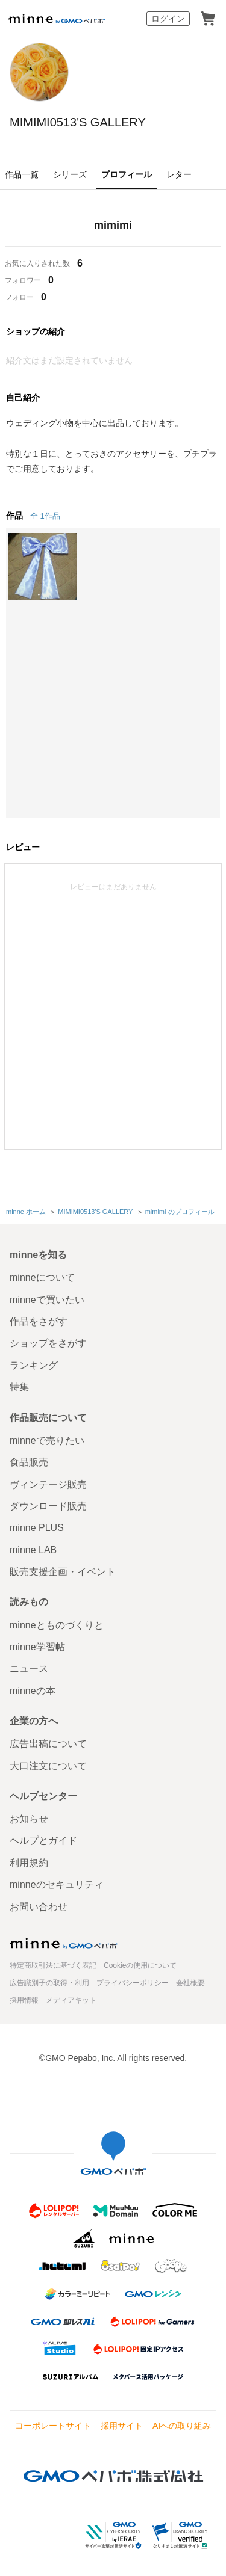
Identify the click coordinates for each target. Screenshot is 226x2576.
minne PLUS (37, 1528)
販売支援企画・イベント (63, 1572)
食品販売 (29, 1462)
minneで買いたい (47, 1300)
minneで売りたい (47, 1440)
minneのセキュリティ (57, 1884)
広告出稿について (48, 1744)
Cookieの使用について (140, 1965)
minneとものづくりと (57, 1625)
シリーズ (70, 174)
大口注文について (48, 1766)
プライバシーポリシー (132, 1983)
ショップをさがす (48, 1343)
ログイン (168, 18)
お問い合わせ (38, 1907)
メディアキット (71, 2000)
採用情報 (24, 2000)
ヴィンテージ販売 (48, 1484)
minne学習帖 (37, 1647)
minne (64, 1943)
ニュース (29, 1668)
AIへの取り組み (181, 2425)
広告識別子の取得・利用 (49, 1983)
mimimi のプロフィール (180, 1211)
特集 (19, 1387)
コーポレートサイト (53, 2425)
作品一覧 (22, 174)
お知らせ (29, 1819)
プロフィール (126, 174)
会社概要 (190, 1983)
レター (179, 174)
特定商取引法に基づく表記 (53, 1965)
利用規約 (29, 1863)
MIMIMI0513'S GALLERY (78, 122)
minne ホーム (26, 1211)
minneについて (42, 1277)
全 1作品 (45, 515)
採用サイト (122, 2425)
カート (208, 18)
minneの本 (32, 1691)
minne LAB (33, 1550)
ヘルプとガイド (43, 1840)
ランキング (34, 1365)
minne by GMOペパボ (56, 18)
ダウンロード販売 (48, 1506)
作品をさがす (38, 1321)
